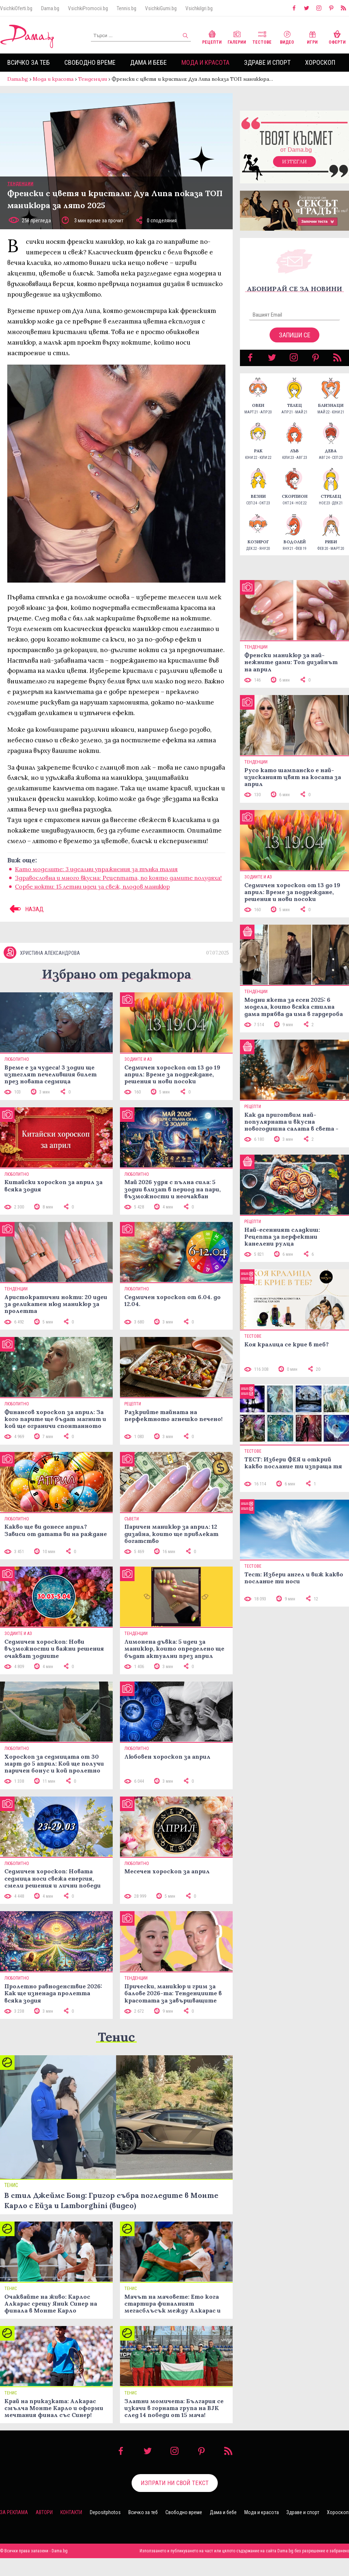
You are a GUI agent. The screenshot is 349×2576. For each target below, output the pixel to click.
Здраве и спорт (267, 62)
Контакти (71, 2530)
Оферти (337, 36)
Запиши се (294, 342)
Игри (312, 36)
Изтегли (294, 169)
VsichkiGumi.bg (161, 8)
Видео (287, 36)
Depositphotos (105, 2530)
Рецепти (212, 36)
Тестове (262, 36)
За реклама (14, 2530)
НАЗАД (25, 916)
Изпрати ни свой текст (175, 2500)
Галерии (237, 36)
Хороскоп (320, 62)
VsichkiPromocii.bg (88, 8)
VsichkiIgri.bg (199, 8)
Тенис (116, 2055)
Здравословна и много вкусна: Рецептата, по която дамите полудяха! (118, 885)
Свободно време (90, 62)
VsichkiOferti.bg (16, 8)
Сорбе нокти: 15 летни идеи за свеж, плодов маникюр (92, 893)
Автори (44, 2530)
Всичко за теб (28, 62)
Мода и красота (205, 62)
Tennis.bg (126, 8)
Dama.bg (50, 8)
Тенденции (92, 79)
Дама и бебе (148, 62)
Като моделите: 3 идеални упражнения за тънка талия (96, 876)
